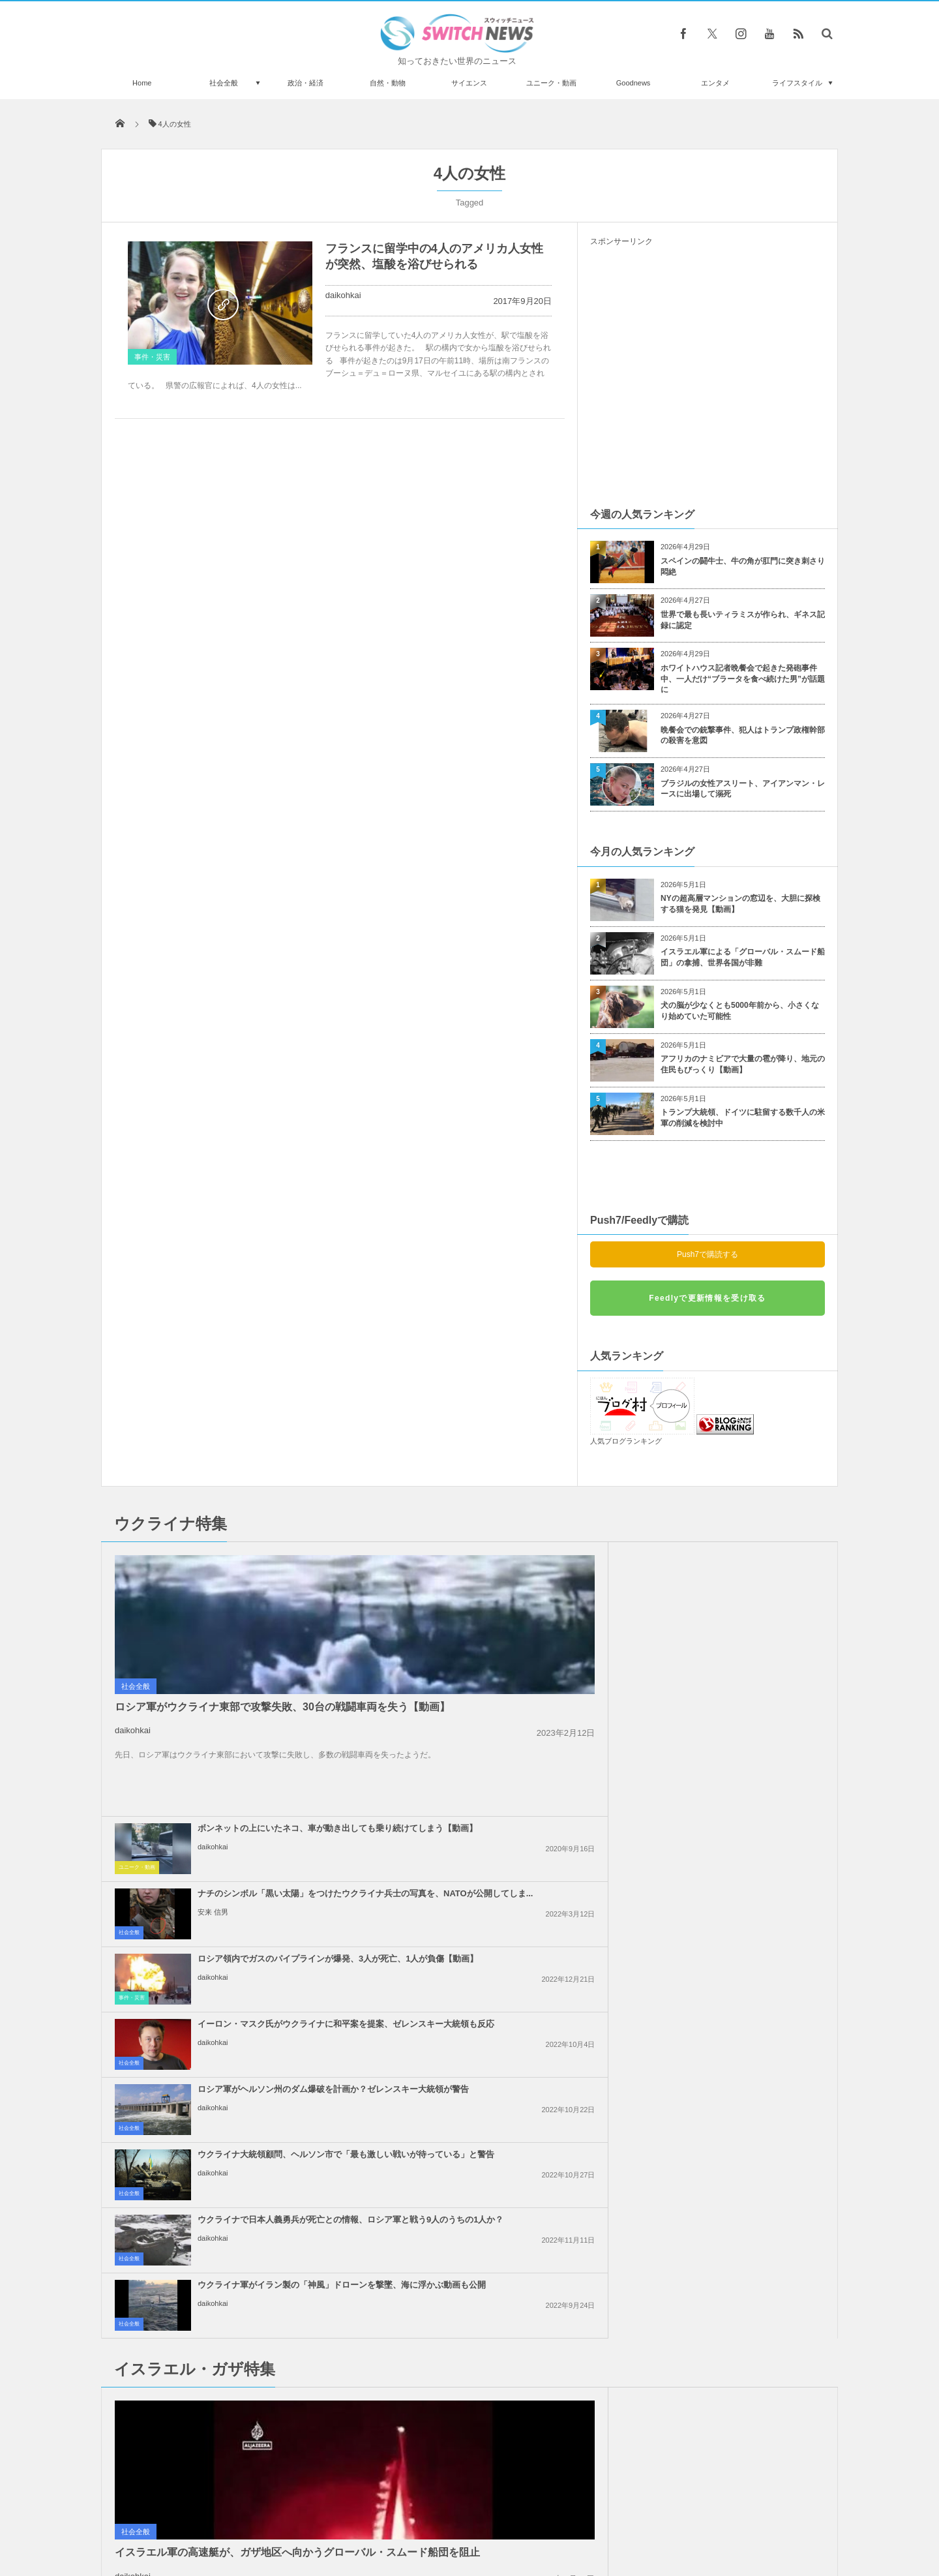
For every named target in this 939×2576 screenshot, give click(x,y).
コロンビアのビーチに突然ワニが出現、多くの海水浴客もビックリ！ (249, 2382)
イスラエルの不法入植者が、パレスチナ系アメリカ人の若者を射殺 (737, 1933)
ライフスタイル (797, 83)
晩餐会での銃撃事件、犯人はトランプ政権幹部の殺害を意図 (743, 735)
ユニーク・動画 (551, 83)
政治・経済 (305, 83)
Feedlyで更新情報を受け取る (707, 1298)
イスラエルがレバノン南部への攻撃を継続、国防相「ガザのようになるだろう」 (737, 1874)
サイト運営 (337, 2517)
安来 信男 (689, 1594)
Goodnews (633, 83)
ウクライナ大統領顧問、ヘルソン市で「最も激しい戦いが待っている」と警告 (737, 1695)
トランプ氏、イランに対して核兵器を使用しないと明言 (499, 1933)
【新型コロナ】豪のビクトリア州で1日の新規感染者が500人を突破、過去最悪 (248, 2435)
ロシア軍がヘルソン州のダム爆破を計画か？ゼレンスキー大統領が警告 (499, 1695)
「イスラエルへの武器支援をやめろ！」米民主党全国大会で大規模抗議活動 (737, 2004)
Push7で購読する (707, 1254)
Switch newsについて (259, 2517)
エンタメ (715, 83)
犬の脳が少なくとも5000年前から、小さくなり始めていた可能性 (740, 1011)
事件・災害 (152, 357)
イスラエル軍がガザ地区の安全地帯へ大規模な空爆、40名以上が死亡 (499, 2069)
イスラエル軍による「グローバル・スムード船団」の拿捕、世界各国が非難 (743, 957)
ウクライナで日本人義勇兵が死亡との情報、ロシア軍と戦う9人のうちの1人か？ (499, 1760)
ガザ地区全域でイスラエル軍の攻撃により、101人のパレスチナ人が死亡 (737, 2069)
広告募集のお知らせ (681, 2517)
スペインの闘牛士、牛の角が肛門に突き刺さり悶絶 (743, 566)
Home (141, 83)
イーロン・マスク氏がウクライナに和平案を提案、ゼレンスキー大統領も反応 (737, 1630)
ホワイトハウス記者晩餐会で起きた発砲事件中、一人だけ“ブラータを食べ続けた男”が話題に (743, 679)
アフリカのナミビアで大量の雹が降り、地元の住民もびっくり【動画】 (743, 1064)
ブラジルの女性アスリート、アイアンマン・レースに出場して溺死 (743, 789)
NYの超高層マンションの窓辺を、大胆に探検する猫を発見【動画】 (740, 904)
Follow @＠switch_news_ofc (470, 2217)
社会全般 (223, 83)
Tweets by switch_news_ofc (469, 2195)
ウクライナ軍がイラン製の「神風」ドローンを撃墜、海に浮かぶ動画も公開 (737, 1760)
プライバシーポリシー (416, 2517)
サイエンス (469, 83)
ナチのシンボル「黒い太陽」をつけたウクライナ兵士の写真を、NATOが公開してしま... (737, 1565)
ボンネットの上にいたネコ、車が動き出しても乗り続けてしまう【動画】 (499, 1565)
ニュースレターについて (584, 2517)
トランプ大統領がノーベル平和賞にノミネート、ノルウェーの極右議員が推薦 (249, 2213)
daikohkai (343, 295)
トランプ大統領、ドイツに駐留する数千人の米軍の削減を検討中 (743, 1118)
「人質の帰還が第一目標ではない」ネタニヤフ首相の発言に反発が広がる (499, 2004)
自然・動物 (388, 83)
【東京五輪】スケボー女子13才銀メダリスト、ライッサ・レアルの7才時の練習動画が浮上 (248, 2272)
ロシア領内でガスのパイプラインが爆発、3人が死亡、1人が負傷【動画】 (499, 1630)
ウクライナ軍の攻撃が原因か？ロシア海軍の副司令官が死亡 (249, 2328)
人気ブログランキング (626, 1441)
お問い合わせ (498, 2517)
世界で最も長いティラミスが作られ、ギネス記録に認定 (743, 620)
